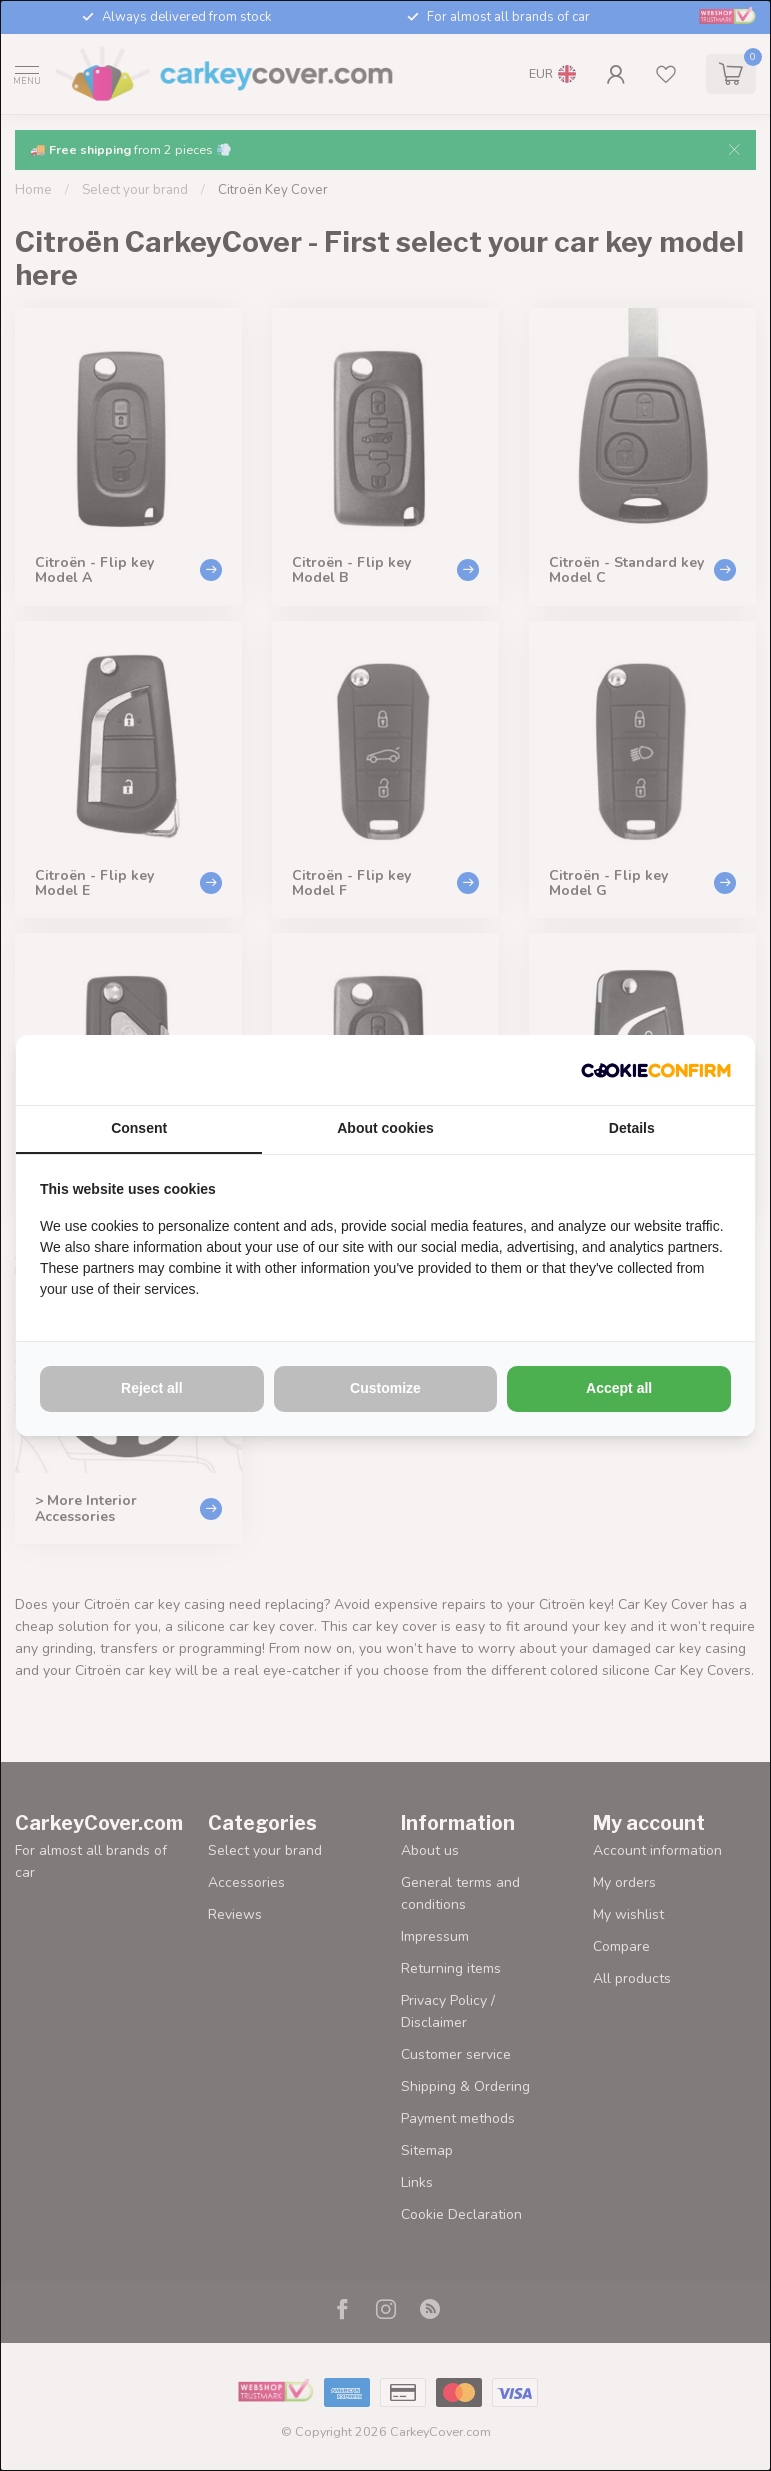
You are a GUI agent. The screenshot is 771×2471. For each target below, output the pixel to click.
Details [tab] (632, 1128)
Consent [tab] (139, 1128)
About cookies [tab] (385, 1128)
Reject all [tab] (151, 1388)
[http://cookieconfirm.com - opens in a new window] (656, 1070)
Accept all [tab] (619, 1388)
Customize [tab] (385, 1388)
